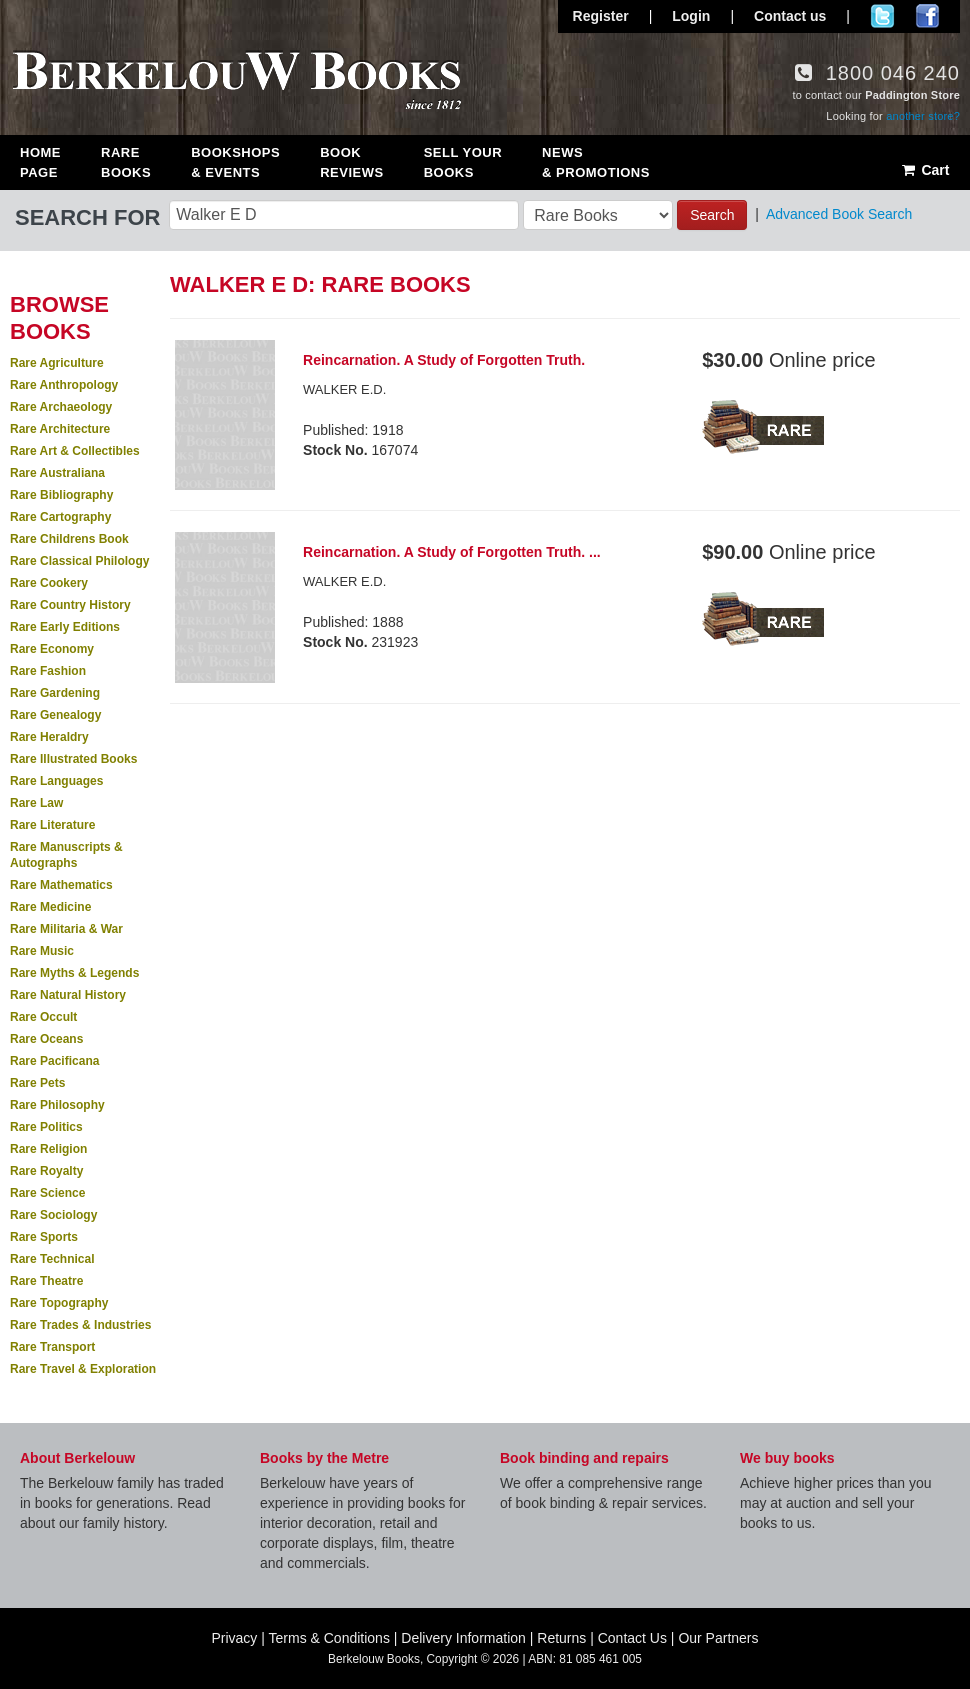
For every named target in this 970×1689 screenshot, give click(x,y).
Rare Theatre (46, 1281)
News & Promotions (596, 162)
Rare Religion (48, 1149)
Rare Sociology (53, 1215)
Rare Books (126, 162)
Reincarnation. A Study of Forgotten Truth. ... (452, 552)
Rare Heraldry (49, 737)
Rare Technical (52, 1259)
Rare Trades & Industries (80, 1325)
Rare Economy (52, 649)
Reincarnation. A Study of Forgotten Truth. (444, 360)
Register (601, 16)
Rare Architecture (60, 429)
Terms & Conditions (329, 1638)
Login (691, 16)
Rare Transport (52, 1347)
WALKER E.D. (344, 389)
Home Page (40, 162)
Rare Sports (44, 1237)
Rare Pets (37, 1083)
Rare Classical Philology (79, 561)
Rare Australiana (57, 473)
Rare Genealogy (55, 715)
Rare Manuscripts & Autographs (66, 855)
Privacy (234, 1638)
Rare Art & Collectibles (75, 451)
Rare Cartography (60, 517)
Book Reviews (351, 162)
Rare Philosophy (57, 1105)
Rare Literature (52, 825)
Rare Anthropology (64, 385)
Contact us (790, 16)
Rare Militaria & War (66, 929)
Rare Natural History (68, 995)
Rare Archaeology (61, 407)
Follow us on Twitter (882, 16)
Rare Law (36, 803)
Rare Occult (43, 1017)
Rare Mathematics (61, 885)
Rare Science (47, 1193)
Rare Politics (46, 1127)
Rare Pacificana (54, 1061)
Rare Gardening (55, 693)
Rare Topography (59, 1303)
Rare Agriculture (57, 363)
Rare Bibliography (61, 495)
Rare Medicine (50, 907)
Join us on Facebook (927, 16)
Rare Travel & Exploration (83, 1369)
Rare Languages (56, 781)
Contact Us (632, 1638)
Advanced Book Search (839, 214)
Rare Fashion (48, 671)
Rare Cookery (49, 583)
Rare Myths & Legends (74, 973)
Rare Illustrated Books (73, 759)
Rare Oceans (46, 1039)
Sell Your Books (463, 162)
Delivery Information (463, 1638)
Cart (924, 170)
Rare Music (42, 951)
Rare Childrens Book (69, 539)
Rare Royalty (46, 1171)
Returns (561, 1638)
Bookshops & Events (235, 162)
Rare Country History (70, 605)
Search (712, 215)
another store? (923, 116)
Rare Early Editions (65, 627)
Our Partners (718, 1638)
